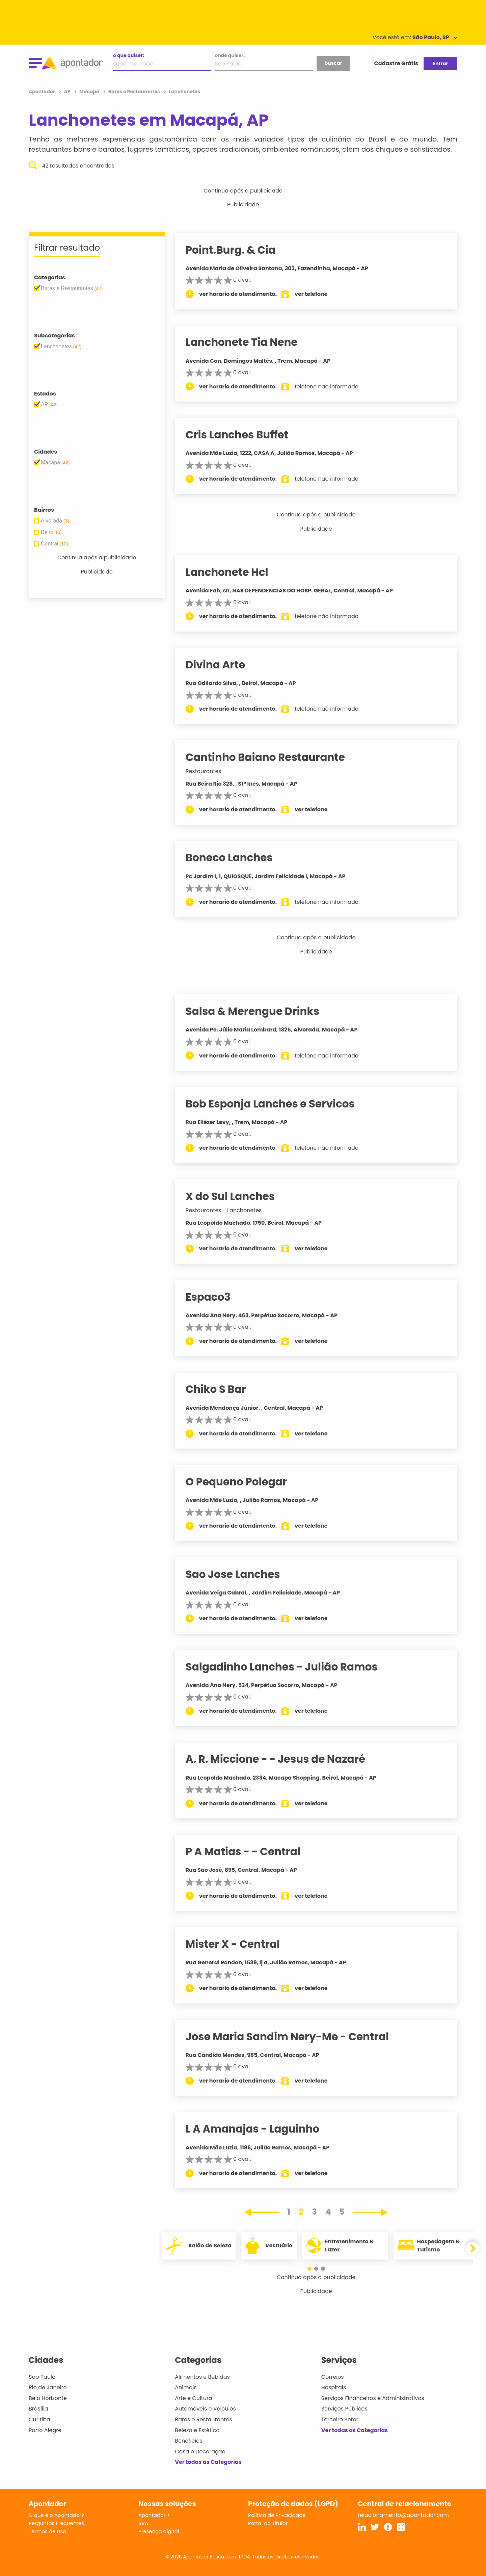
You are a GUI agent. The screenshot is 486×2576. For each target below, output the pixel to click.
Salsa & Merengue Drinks (259, 1011)
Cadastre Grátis (396, 63)
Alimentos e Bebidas (202, 2377)
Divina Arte (222, 664)
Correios (332, 2377)
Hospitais (333, 2387)
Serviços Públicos (344, 2409)
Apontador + (154, 2515)
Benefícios (188, 2441)
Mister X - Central (239, 1944)
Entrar (440, 63)
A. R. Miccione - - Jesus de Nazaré (282, 1759)
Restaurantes (210, 771)
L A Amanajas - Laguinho (259, 2128)
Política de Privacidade (277, 2515)
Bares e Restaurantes (203, 2419)
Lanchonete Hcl (233, 572)
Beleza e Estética (197, 2430)
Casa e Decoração (200, 2451)
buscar (333, 63)
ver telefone (317, 294)
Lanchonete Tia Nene (248, 342)
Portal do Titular (268, 2523)
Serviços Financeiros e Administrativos (372, 2398)
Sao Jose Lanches (239, 1574)
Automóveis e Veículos (205, 2409)
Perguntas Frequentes (56, 2523)
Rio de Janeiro (48, 2387)
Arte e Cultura (193, 2398)
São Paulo (42, 2377)
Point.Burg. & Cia (237, 250)
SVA (143, 2523)
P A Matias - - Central (249, 1851)
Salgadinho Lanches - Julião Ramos (288, 1666)
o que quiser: (128, 55)
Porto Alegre (45, 2430)
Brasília (38, 2409)
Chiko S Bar (222, 1389)
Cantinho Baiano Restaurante (271, 757)
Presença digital (158, 2531)
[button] (313, 2269)
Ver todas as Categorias (208, 2462)
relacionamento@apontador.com (403, 2515)
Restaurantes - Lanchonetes (230, 1210)
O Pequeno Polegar (242, 1481)
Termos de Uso (47, 2531)
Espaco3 (214, 1297)
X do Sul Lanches (236, 1196)
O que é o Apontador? (56, 2515)
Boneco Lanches (235, 857)
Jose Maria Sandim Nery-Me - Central (293, 2036)
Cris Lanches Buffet (243, 434)
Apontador (42, 91)
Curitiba (39, 2419)
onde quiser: (230, 55)
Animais (186, 2387)
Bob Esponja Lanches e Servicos (276, 1103)
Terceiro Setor (339, 2419)
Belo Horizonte (48, 2398)
